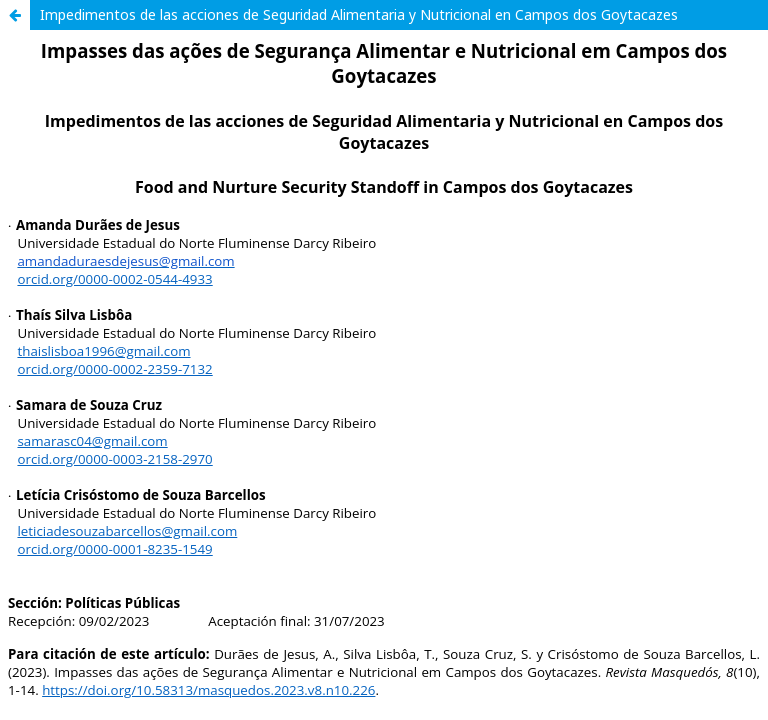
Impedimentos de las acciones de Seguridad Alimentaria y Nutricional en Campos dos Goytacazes (359, 14)
